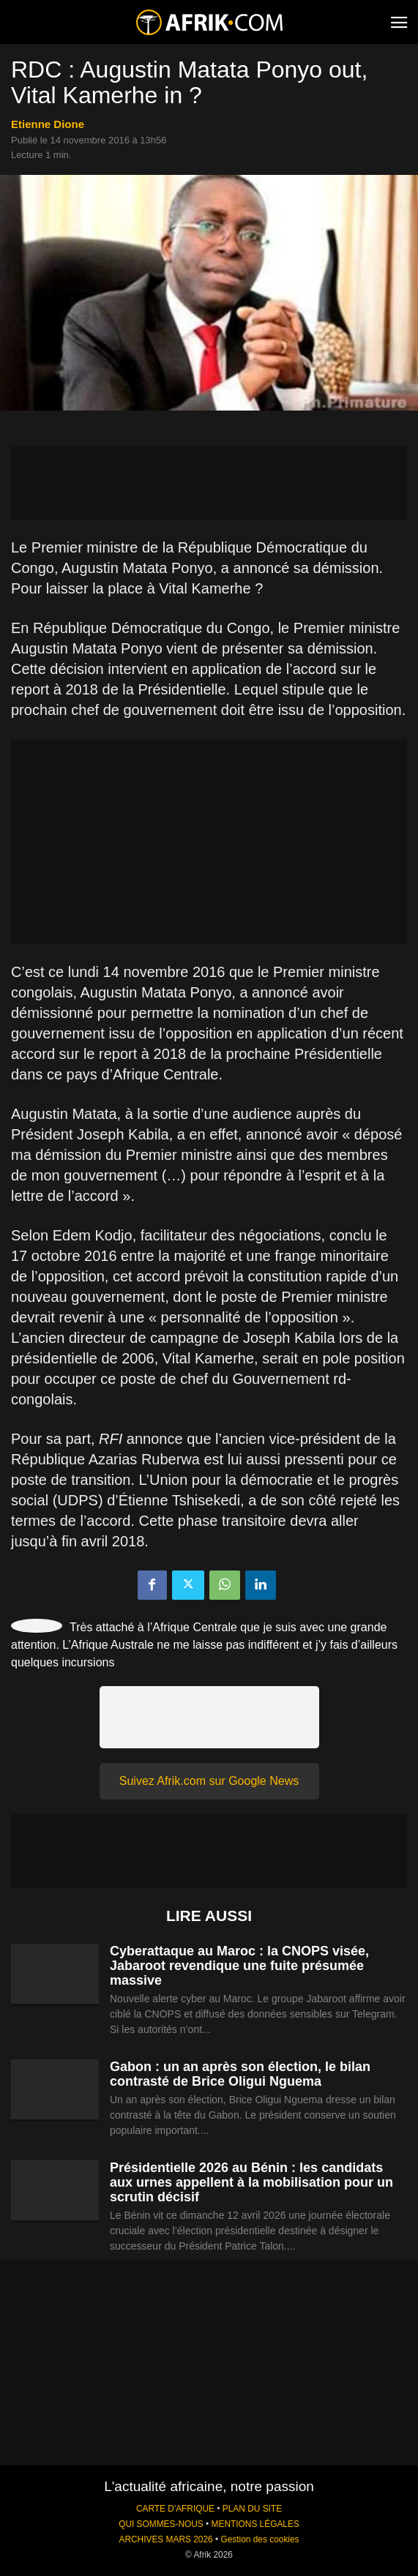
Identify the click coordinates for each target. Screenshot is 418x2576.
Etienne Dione (47, 124)
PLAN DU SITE (252, 2509)
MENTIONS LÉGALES (255, 2524)
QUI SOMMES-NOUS (161, 2524)
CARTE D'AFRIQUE (175, 2509)
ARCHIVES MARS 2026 (165, 2539)
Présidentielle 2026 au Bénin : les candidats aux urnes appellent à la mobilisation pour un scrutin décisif (251, 2182)
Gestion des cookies (259, 2539)
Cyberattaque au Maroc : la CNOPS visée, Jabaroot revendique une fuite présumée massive (239, 1966)
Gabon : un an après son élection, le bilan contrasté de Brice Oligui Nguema (240, 2074)
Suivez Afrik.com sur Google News (209, 1781)
